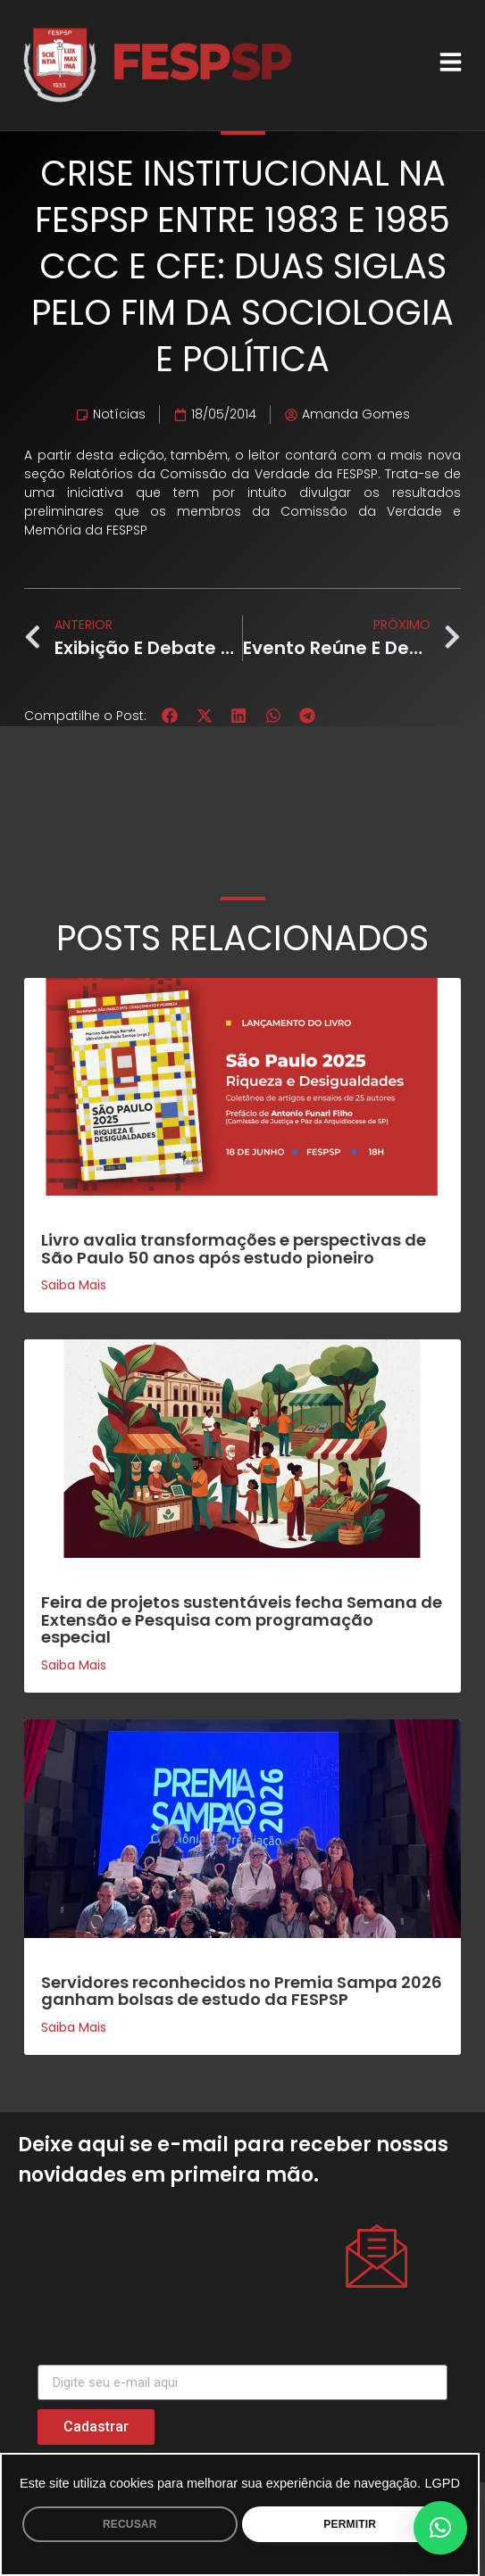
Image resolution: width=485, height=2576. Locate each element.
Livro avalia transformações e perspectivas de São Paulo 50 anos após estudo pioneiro (233, 1249)
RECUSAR (130, 2524)
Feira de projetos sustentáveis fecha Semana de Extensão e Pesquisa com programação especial (241, 1620)
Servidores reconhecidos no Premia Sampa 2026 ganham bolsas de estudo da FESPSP (241, 1991)
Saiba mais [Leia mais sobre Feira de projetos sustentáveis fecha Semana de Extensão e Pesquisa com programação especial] (73, 1665)
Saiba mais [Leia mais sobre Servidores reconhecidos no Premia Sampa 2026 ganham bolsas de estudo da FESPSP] (73, 2027)
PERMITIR (349, 2524)
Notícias (119, 414)
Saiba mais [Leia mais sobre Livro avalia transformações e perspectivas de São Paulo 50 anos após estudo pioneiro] (73, 1285)
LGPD (442, 2483)
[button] (170, 716)
